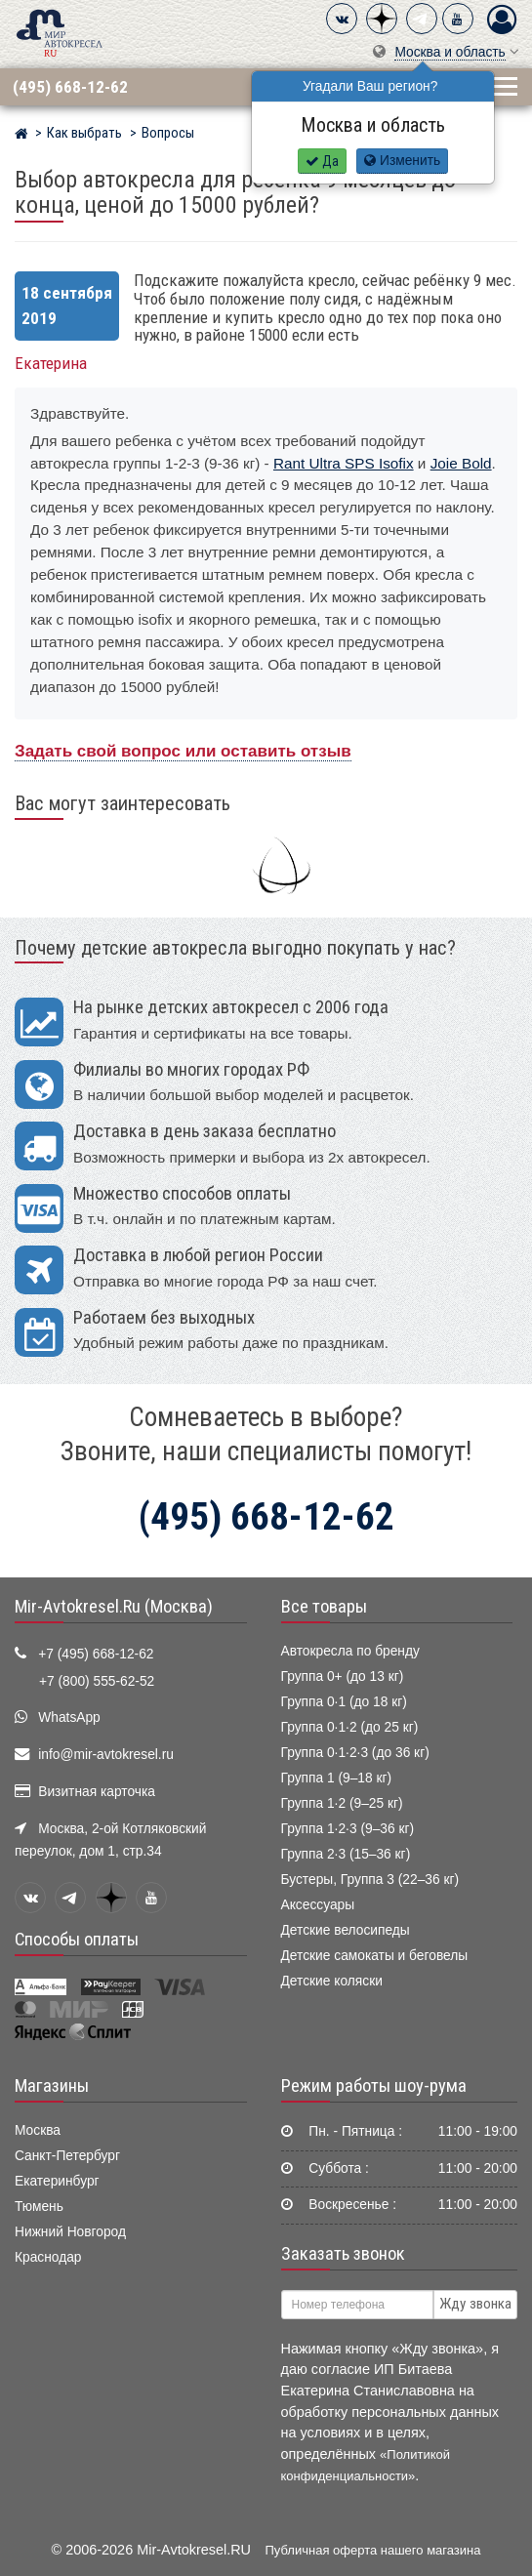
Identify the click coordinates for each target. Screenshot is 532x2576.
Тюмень (39, 2206)
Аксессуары (318, 1905)
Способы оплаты (77, 1939)
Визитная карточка (96, 1791)
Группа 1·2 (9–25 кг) (342, 1803)
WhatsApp (69, 1717)
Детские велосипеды (345, 1930)
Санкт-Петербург (67, 2155)
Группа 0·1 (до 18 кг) (344, 1702)
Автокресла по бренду (350, 1651)
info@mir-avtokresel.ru (106, 1754)
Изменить (402, 160)
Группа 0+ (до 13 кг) (342, 1676)
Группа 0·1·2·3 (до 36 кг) (355, 1752)
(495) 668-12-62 (70, 87)
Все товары (324, 1606)
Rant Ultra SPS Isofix (343, 463)
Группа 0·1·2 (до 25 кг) (350, 1727)
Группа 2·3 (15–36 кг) (346, 1854)
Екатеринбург (57, 2181)
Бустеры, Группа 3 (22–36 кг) (370, 1879)
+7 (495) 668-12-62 (95, 1654)
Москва (38, 2130)
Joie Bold (461, 463)
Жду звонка (475, 2303)
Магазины (52, 2086)
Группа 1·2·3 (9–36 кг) (348, 1828)
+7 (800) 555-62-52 (96, 1681)
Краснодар (48, 2257)
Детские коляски (332, 1981)
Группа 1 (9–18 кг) (336, 1778)
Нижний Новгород (70, 2232)
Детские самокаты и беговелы (375, 1955)
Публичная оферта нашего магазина (373, 2550)
